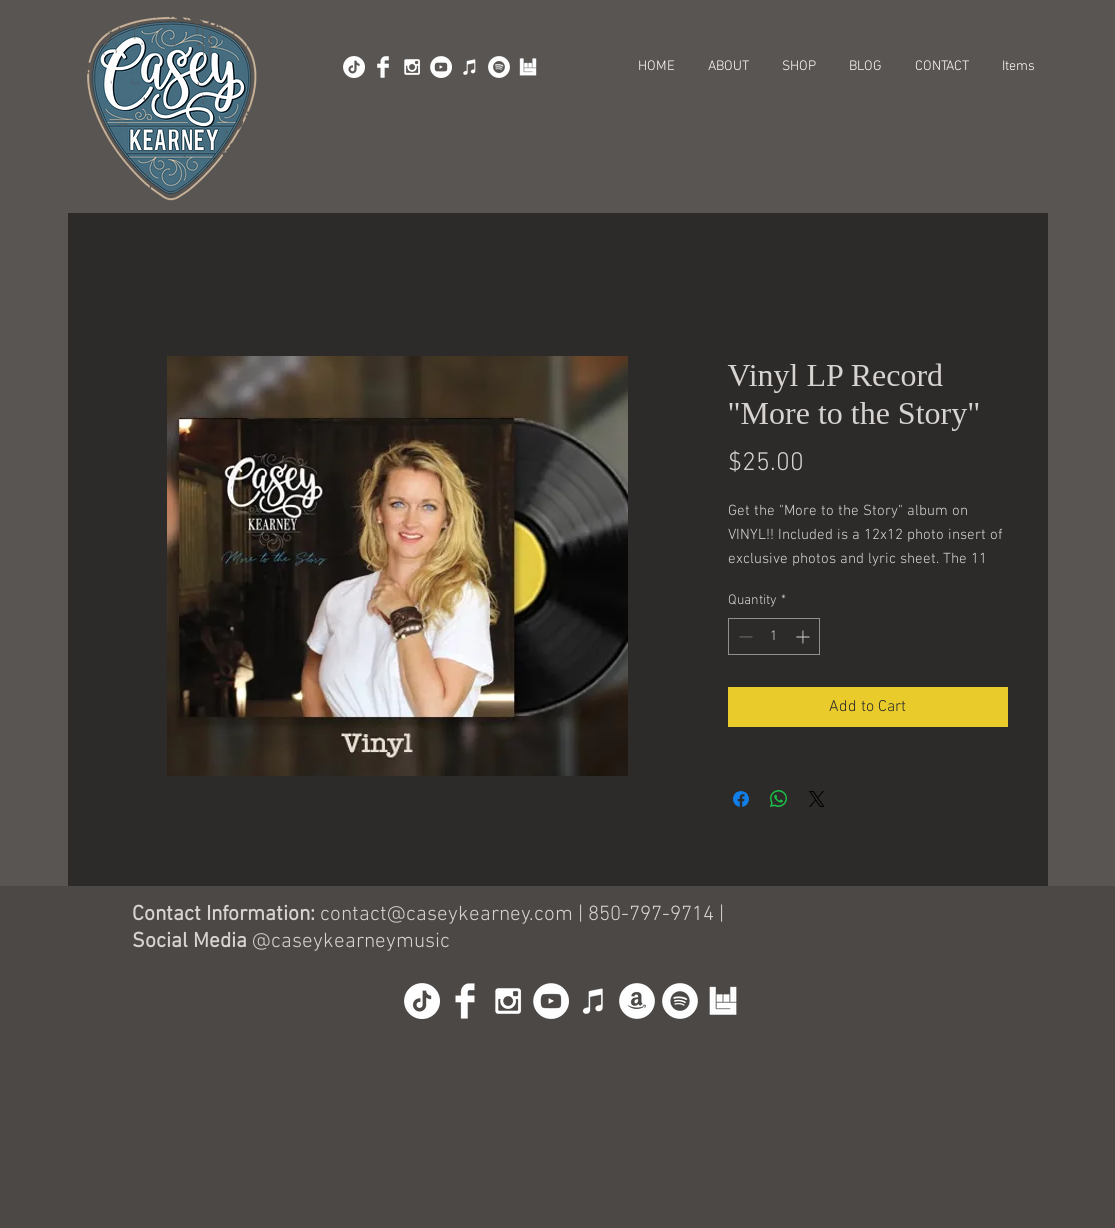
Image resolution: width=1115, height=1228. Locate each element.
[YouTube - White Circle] (441, 67)
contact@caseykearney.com (446, 914)
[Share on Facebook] (741, 799)
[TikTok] (354, 67)
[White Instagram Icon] (412, 67)
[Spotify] (499, 67)
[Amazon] (637, 1001)
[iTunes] (470, 67)
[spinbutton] (774, 636)
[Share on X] (817, 799)
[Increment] (804, 636)
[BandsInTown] (528, 67)
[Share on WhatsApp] (779, 799)
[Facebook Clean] (383, 67)
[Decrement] (743, 636)
